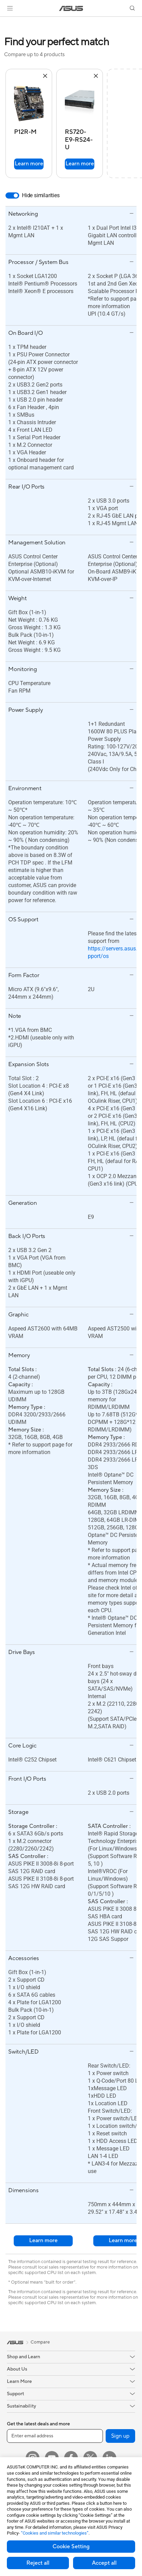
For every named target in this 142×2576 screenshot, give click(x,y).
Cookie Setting (71, 2546)
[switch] (12, 195)
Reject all (37, 2563)
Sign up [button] (120, 2436)
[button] (10, 8)
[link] (71, 8)
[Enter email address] (55, 2436)
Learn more (29, 163)
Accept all (104, 2563)
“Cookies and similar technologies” (54, 2533)
